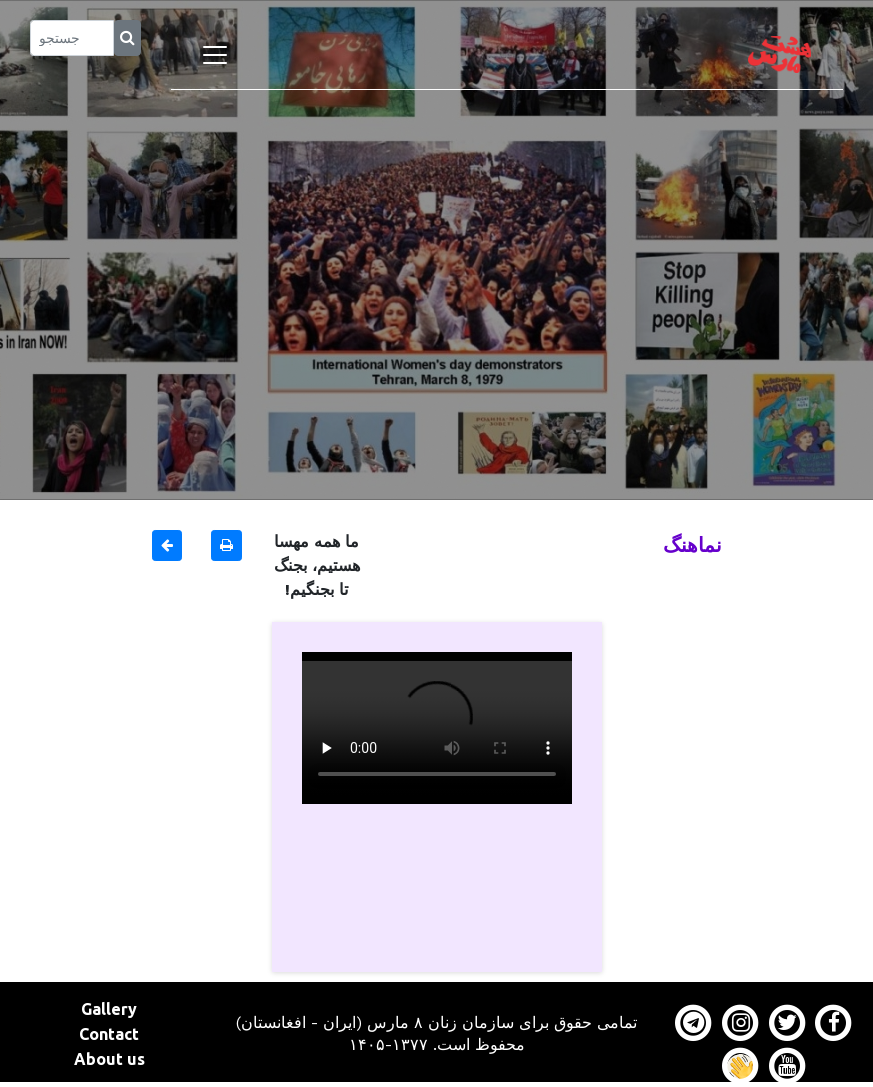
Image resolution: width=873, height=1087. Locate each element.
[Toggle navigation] (215, 55)
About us (109, 1059)
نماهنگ (692, 544)
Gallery (109, 1009)
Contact (109, 1034)
